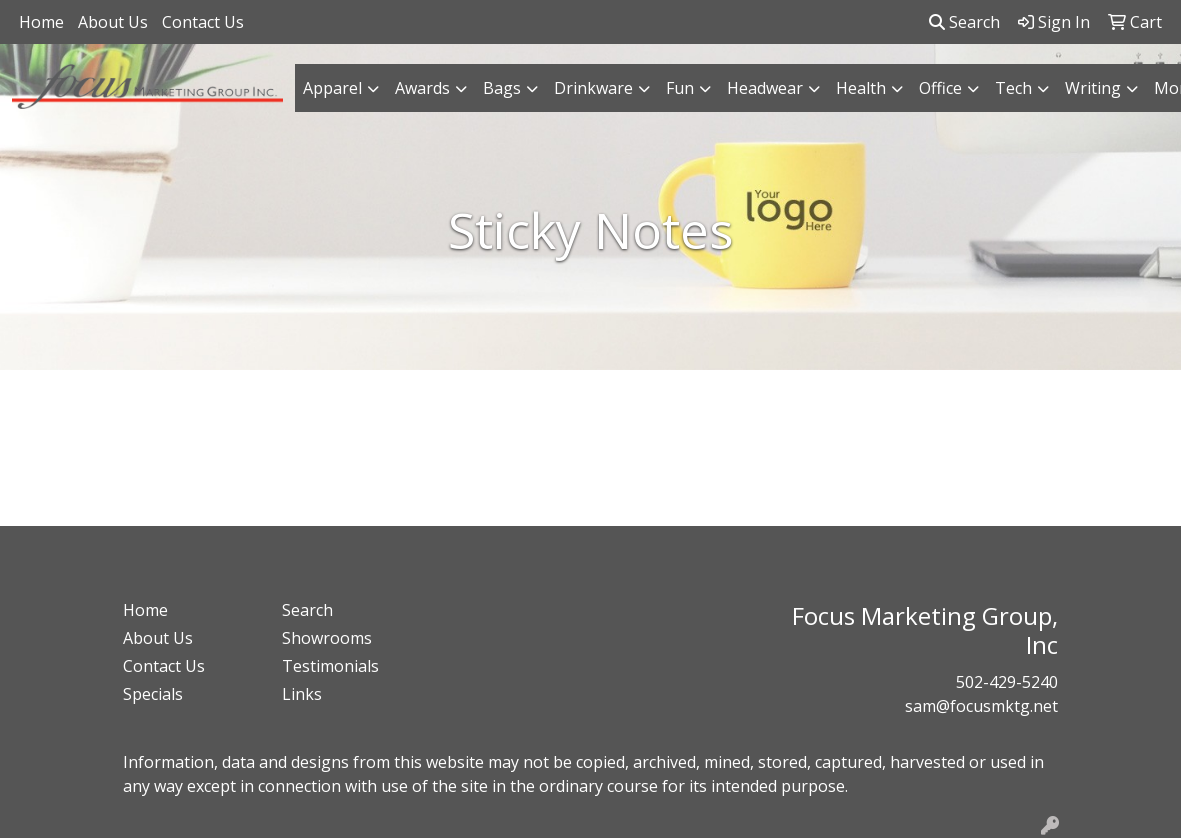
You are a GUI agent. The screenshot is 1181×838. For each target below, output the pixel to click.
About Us (113, 22)
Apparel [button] (332, 88)
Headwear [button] (765, 88)
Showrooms (327, 638)
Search (964, 22)
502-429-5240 (1007, 682)
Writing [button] (1093, 88)
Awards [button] (422, 88)
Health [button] (861, 88)
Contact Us (203, 22)
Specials (153, 694)
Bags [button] (502, 88)
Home (41, 22)
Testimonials (330, 666)
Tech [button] (1013, 88)
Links (302, 694)
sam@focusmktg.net (981, 706)
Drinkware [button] (593, 88)
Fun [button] (680, 88)
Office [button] (940, 88)
